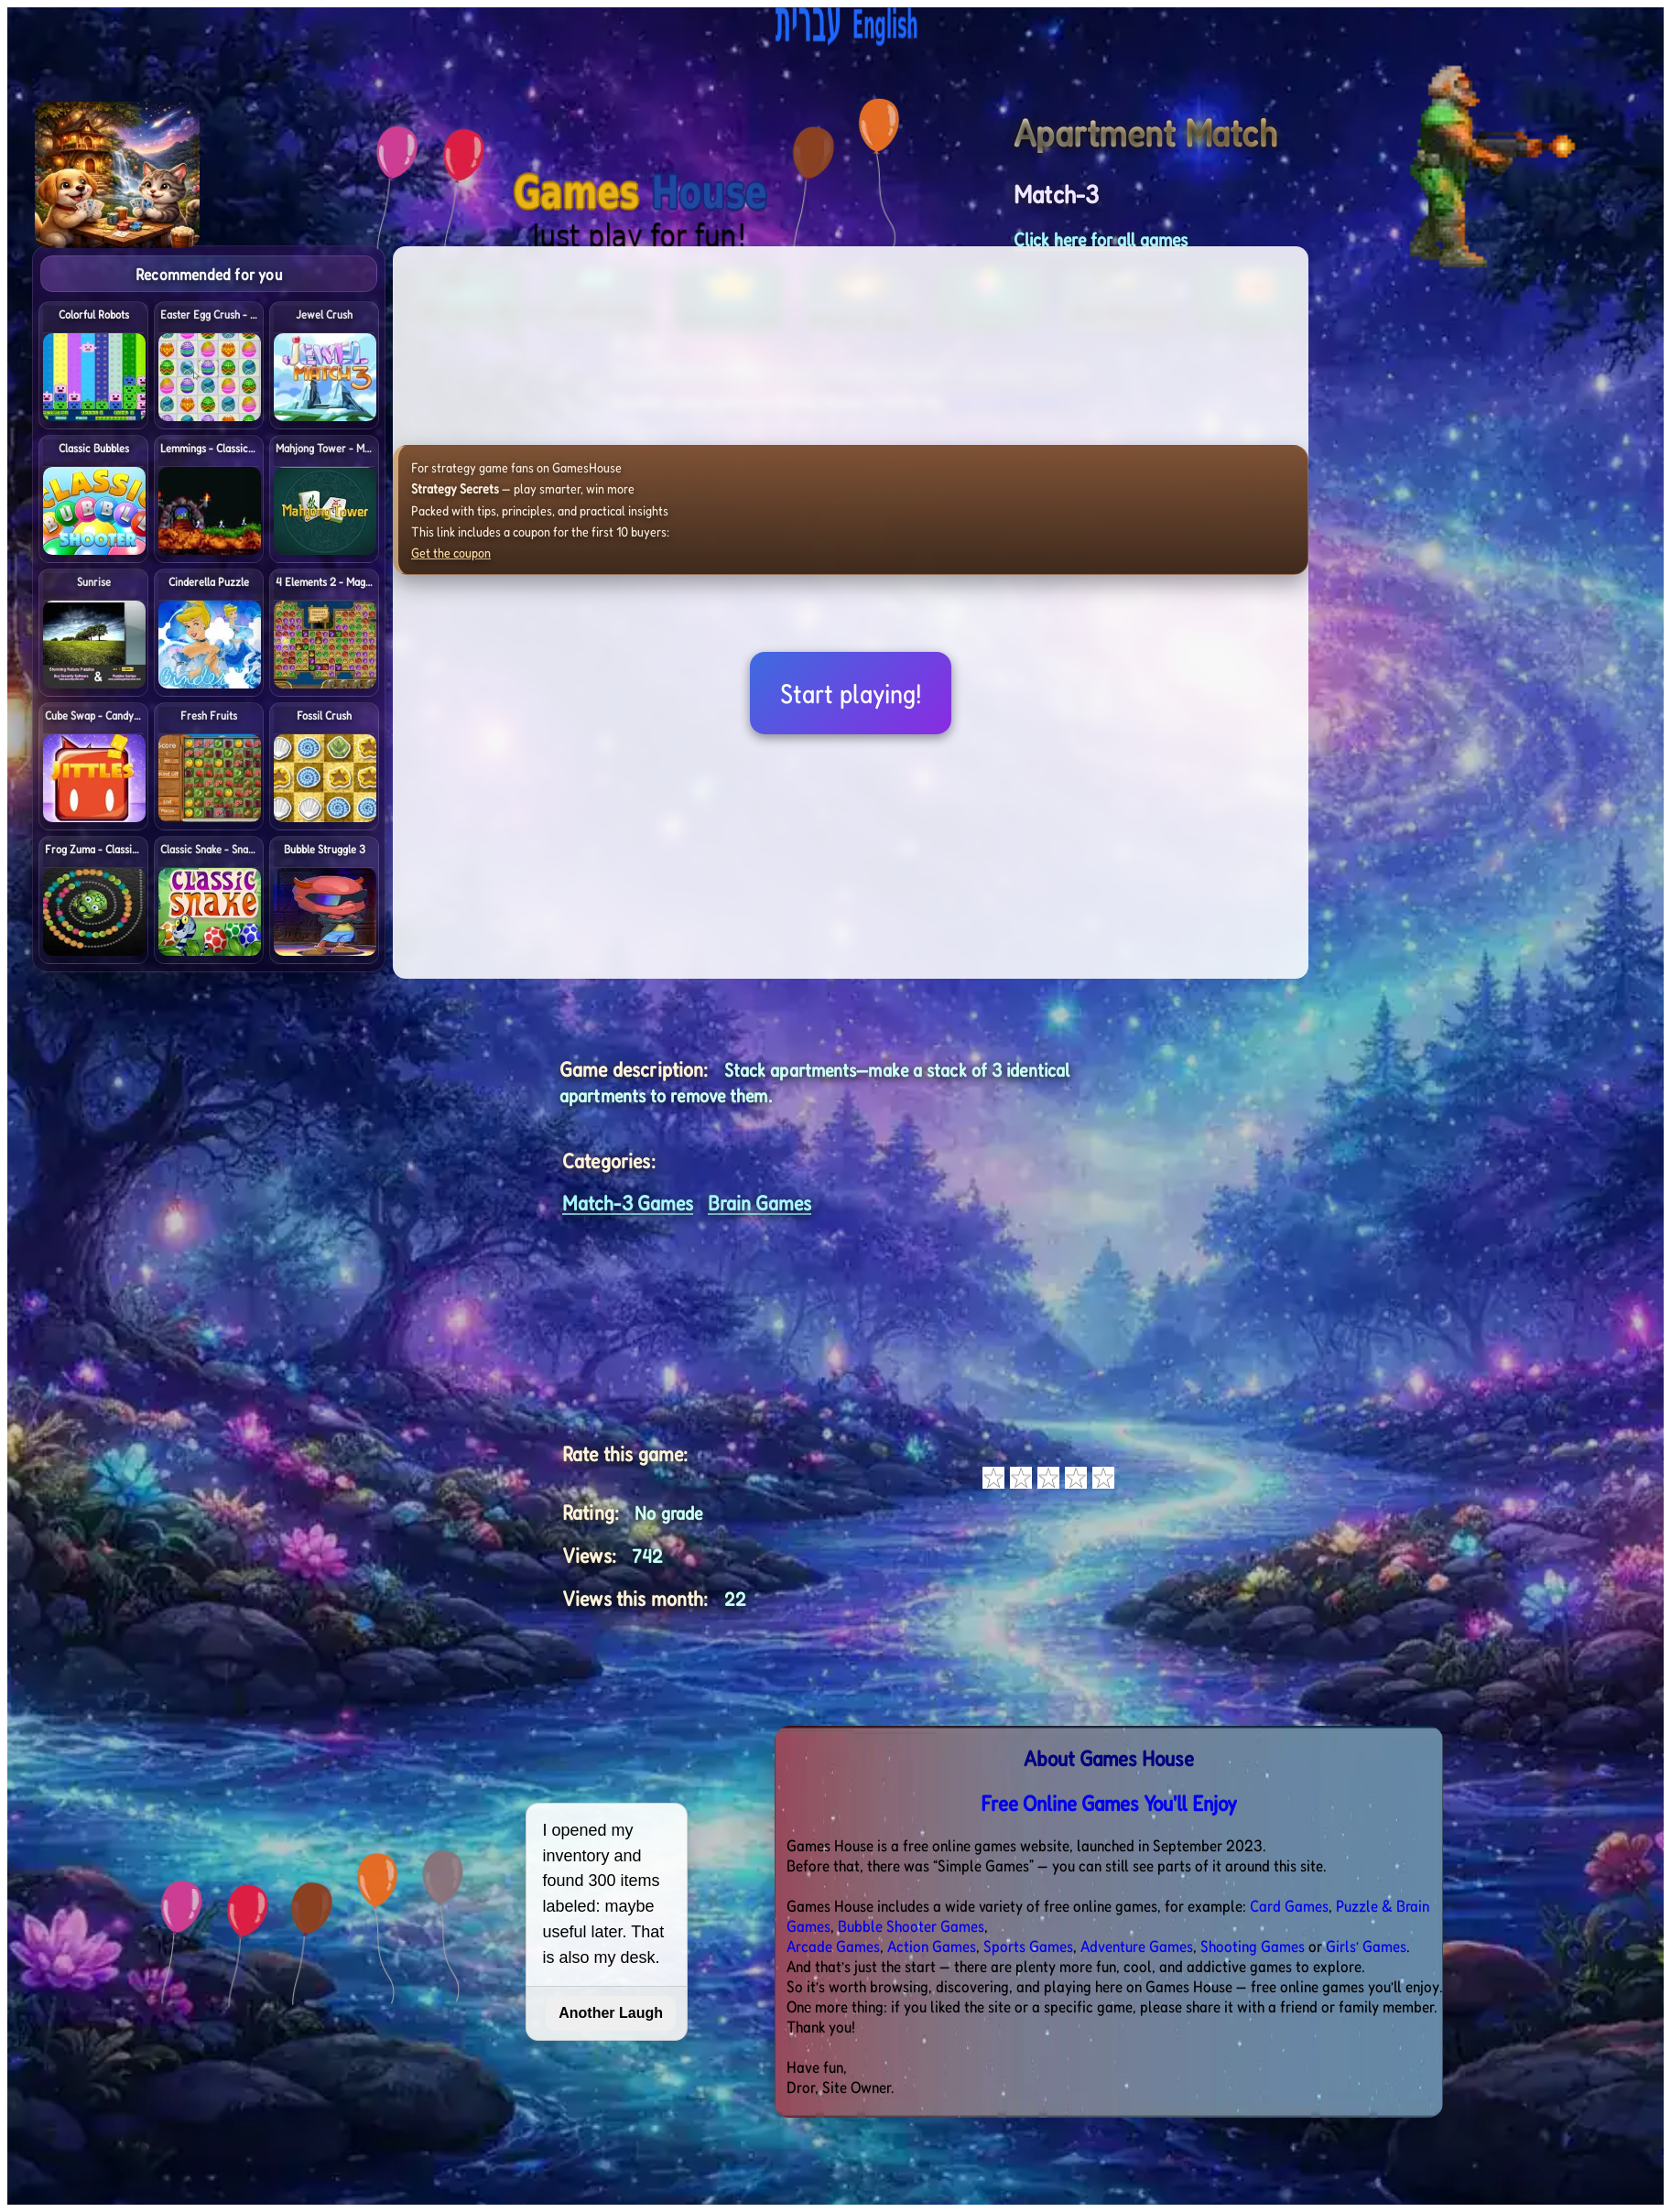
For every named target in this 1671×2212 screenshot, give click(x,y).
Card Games (1289, 1905)
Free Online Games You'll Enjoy (1109, 1803)
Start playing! (850, 693)
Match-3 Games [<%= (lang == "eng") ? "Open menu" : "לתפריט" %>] (627, 1202)
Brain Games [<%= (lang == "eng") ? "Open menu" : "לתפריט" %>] (759, 1202)
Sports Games (1028, 1946)
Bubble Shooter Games (911, 1925)
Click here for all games (1101, 239)
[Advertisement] (1536, 520)
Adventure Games (1136, 1946)
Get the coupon (451, 552)
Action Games (931, 1946)
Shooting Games (1252, 1946)
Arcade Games (833, 1946)
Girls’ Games (1366, 1946)
